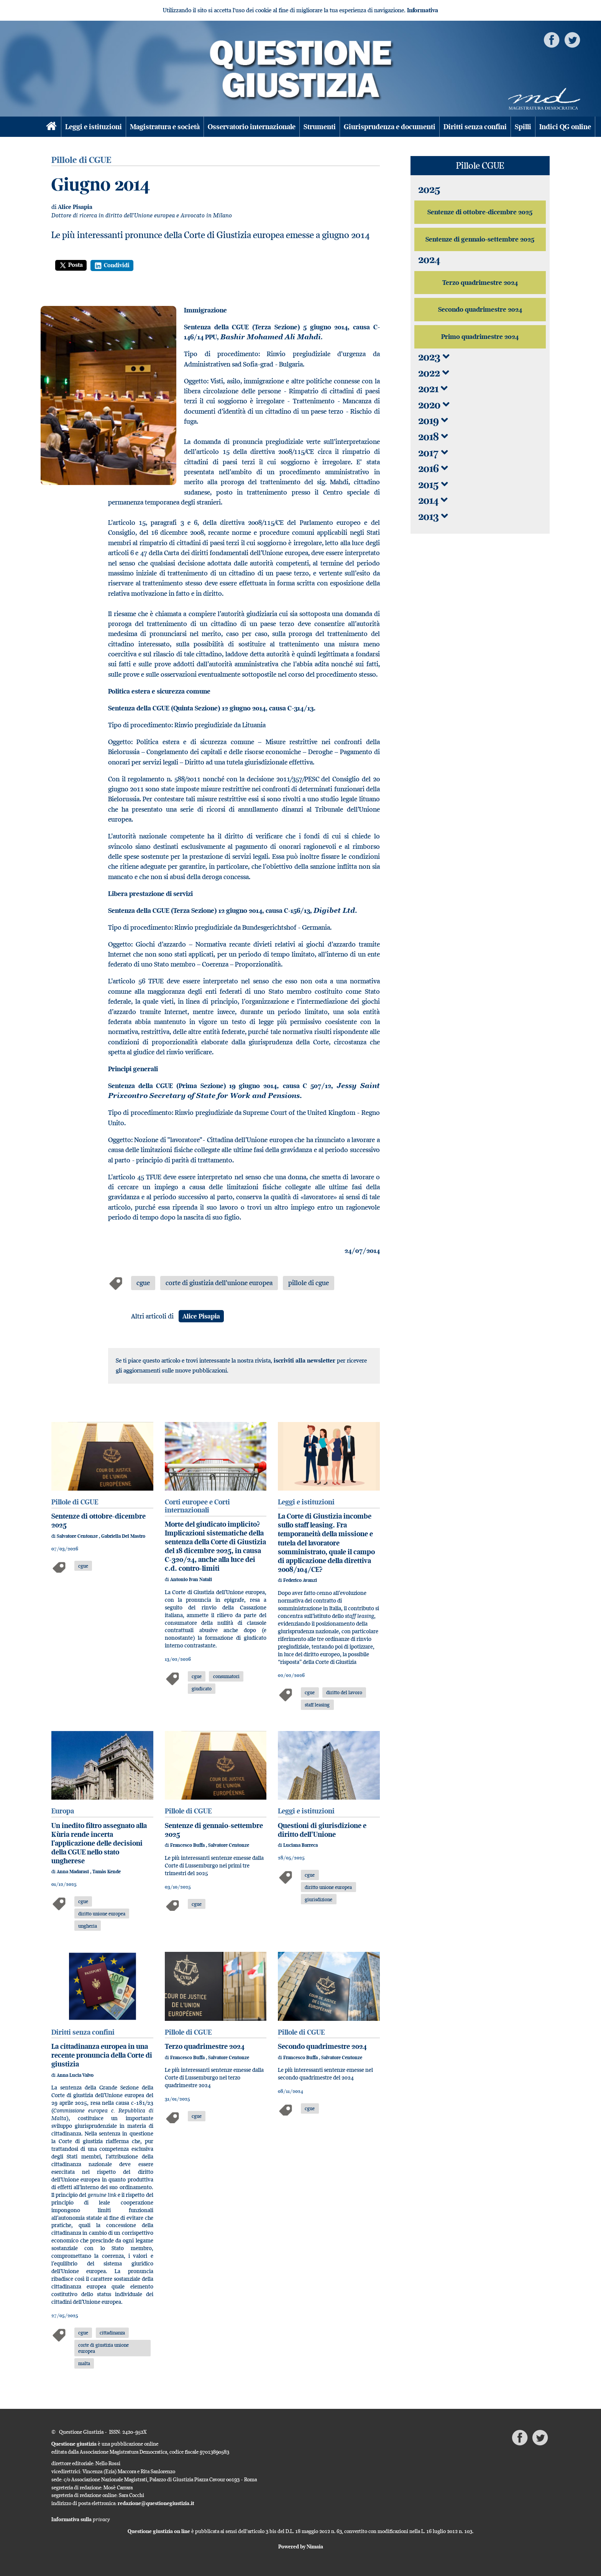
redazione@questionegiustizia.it (156, 2503)
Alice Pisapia (75, 206)
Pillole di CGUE (74, 1502)
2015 (433, 484)
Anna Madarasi (73, 1871)
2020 (434, 404)
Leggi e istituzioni (93, 126)
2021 (433, 388)
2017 (433, 452)
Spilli (523, 126)
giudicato (202, 1688)
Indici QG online (565, 126)
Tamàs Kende (106, 1871)
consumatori (226, 1676)
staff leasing (317, 1704)
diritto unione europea (101, 1913)
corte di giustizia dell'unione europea (219, 1283)
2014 (433, 500)
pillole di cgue (308, 1283)
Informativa (422, 10)
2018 (433, 436)
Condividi (112, 265)
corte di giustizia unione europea (103, 2348)
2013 (433, 516)
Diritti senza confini (475, 126)
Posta (71, 265)
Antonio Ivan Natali (191, 1579)
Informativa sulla (80, 2519)
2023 (434, 356)
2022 (433, 373)
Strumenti (320, 126)
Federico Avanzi (300, 1580)
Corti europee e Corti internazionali (197, 1506)
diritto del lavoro (344, 1692)
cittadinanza (112, 2332)
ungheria (87, 1926)
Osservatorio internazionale (252, 126)
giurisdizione (318, 1899)
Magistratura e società (165, 126)
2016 (433, 468)
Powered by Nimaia (300, 2546)
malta (84, 2363)
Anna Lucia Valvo (75, 2075)
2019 (433, 420)
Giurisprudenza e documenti (389, 126)
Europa (62, 1811)
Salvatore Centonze (78, 1536)
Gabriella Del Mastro (123, 1536)
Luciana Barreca (300, 1845)
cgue (143, 1283)
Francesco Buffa (188, 1845)
